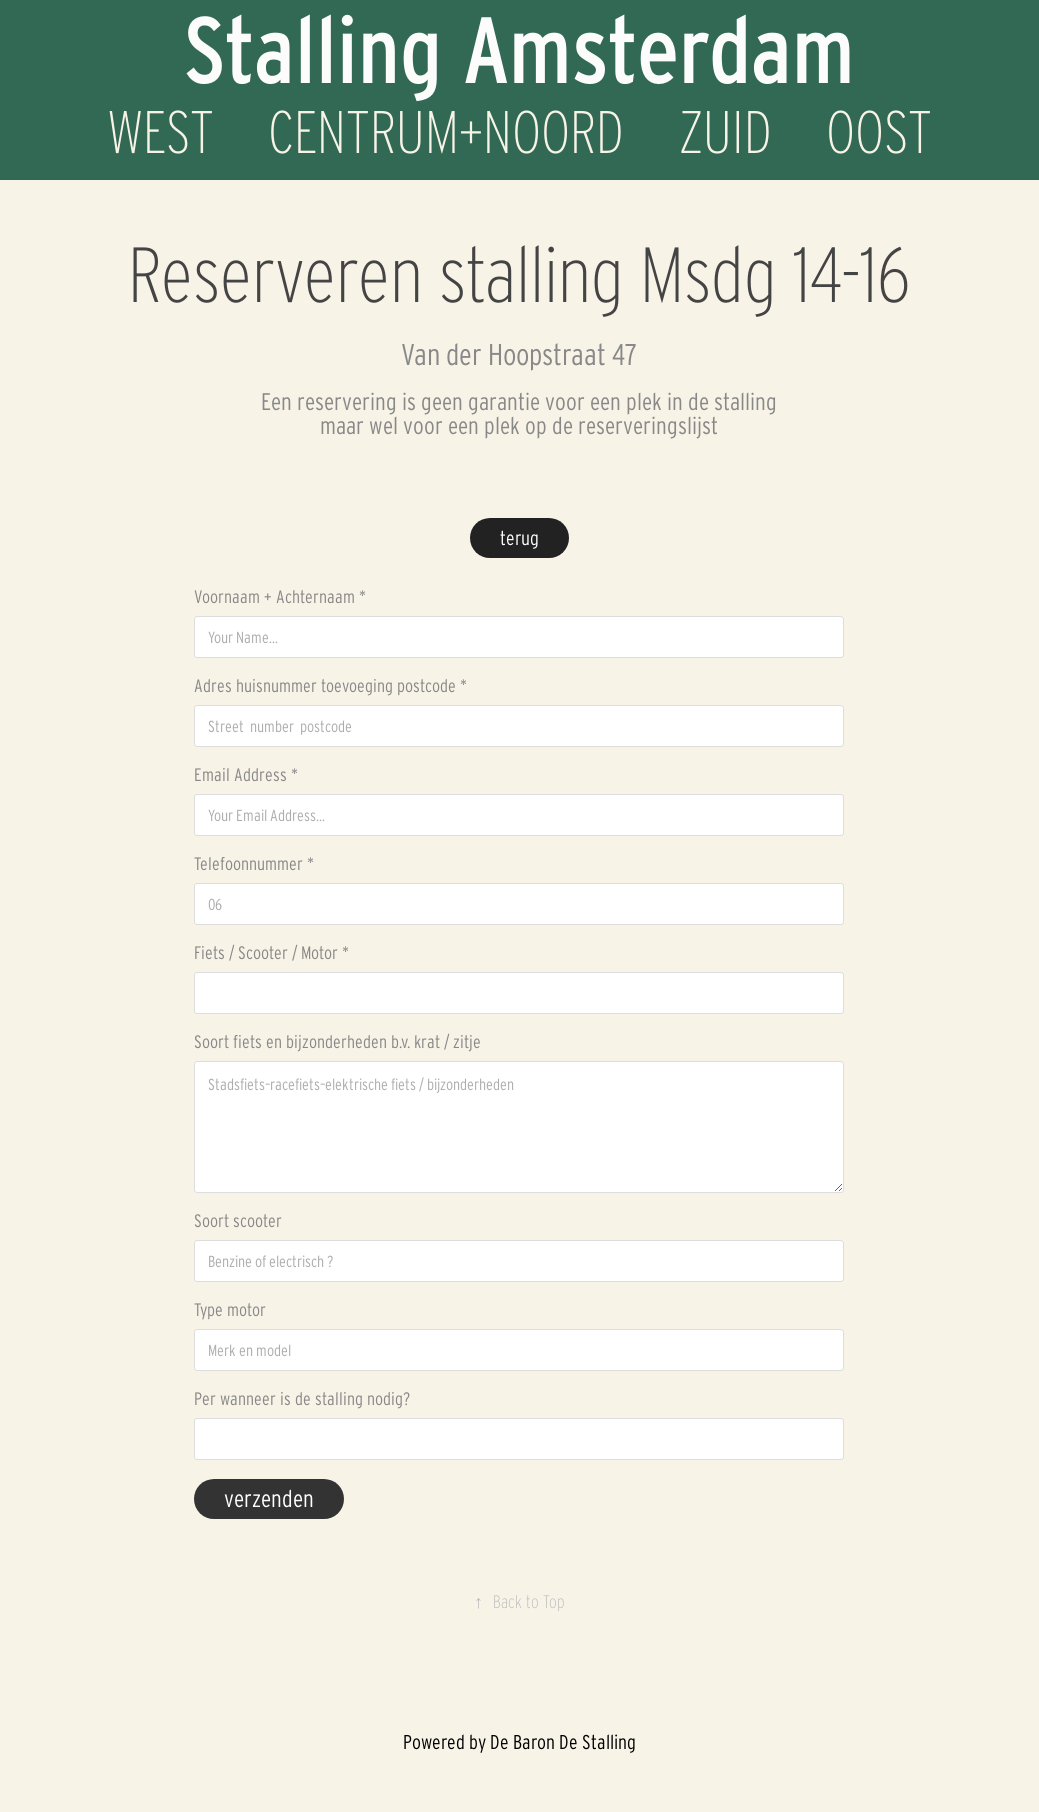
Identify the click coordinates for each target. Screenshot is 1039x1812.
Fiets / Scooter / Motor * (271, 953)
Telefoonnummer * (254, 864)
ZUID (725, 132)
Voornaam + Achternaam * (280, 597)
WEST (160, 132)
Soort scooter (238, 1221)
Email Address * (246, 775)
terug (519, 538)
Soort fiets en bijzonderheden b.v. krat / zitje (337, 1042)
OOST (879, 132)
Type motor (230, 1310)
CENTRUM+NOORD (446, 132)
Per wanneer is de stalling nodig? (302, 1399)
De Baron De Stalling (563, 1742)
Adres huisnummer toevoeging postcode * (330, 686)
